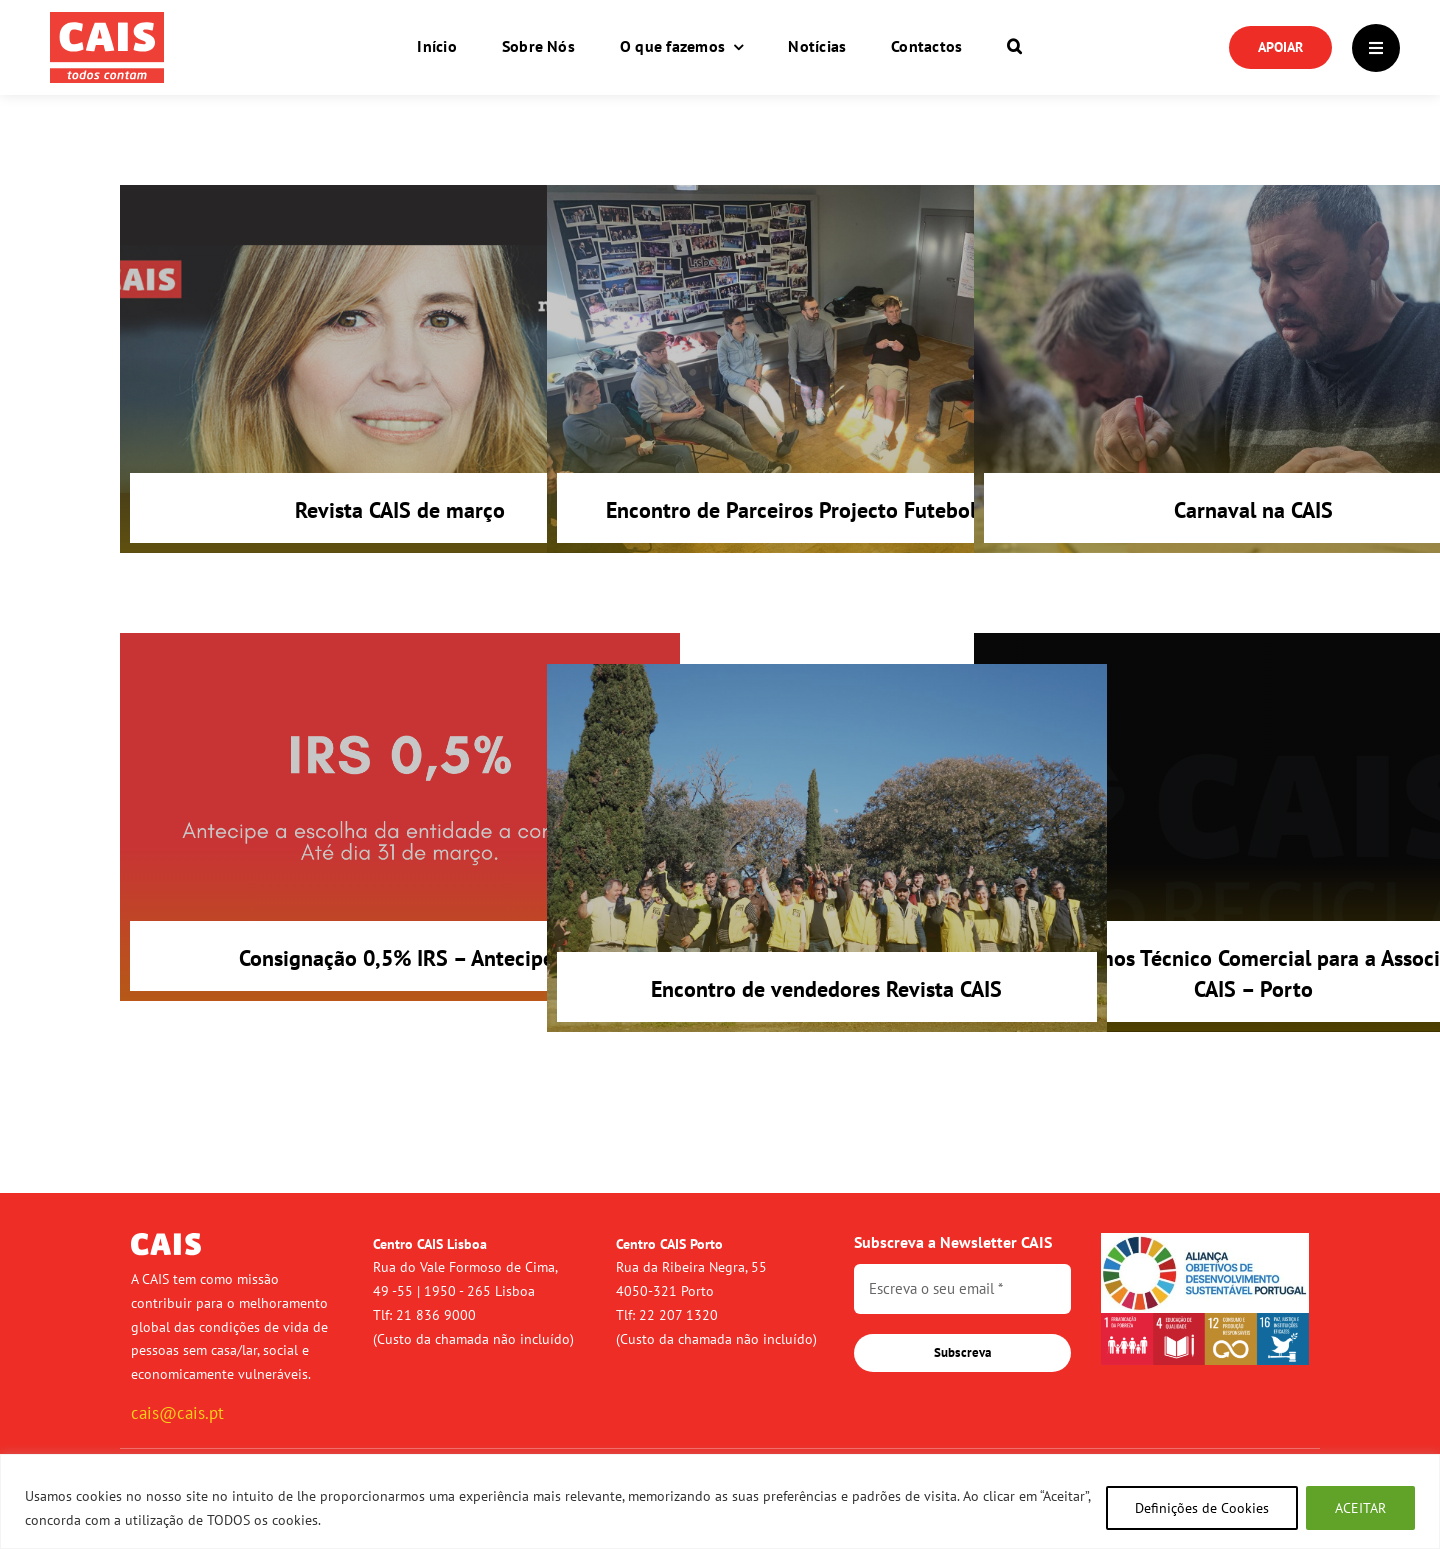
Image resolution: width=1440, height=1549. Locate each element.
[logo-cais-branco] (166, 1241)
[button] (1014, 47)
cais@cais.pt (177, 1413)
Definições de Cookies (1202, 1508)
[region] (720, 1501)
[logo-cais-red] (107, 20)
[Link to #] (1376, 48)
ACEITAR (1360, 1508)
